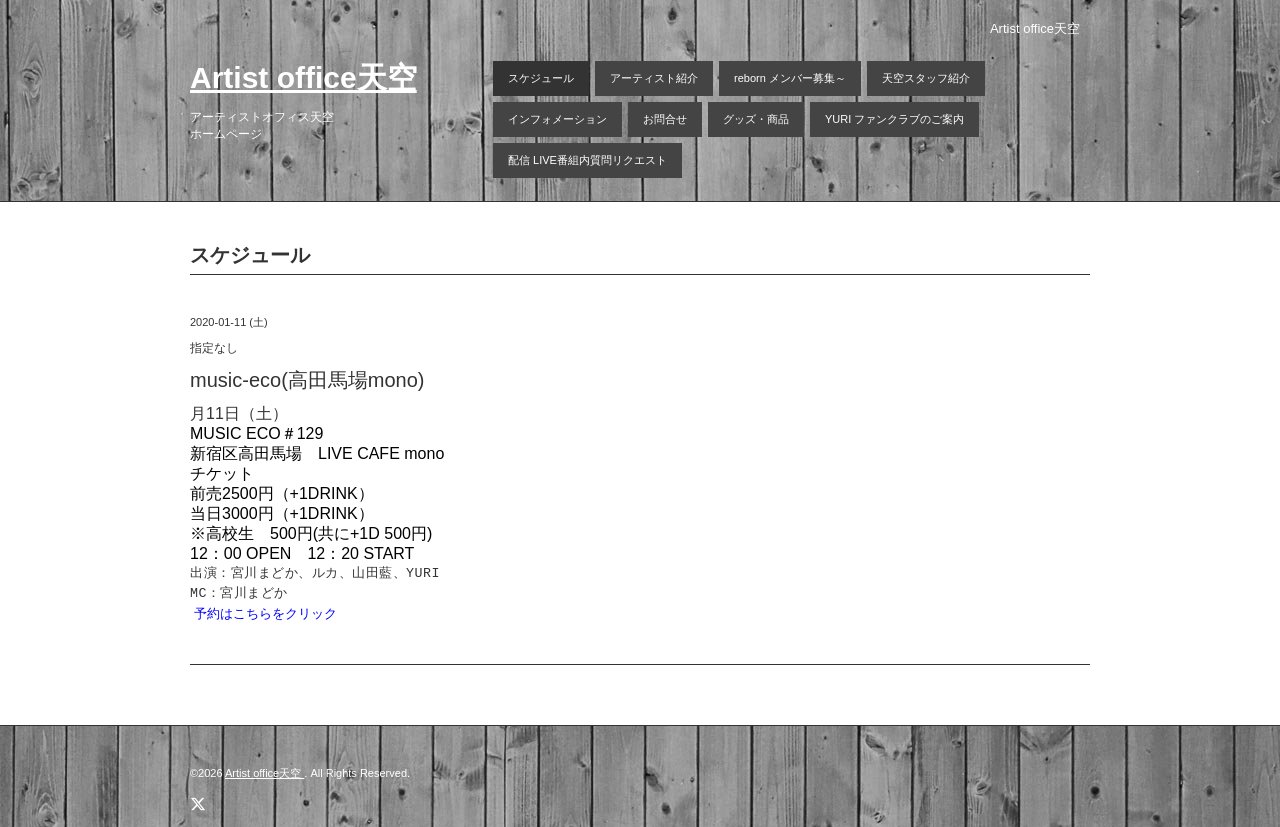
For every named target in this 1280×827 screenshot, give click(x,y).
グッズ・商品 (756, 119)
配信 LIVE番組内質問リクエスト (587, 160)
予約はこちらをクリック (265, 613)
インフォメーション (557, 119)
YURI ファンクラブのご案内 (894, 119)
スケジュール (541, 78)
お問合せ (665, 119)
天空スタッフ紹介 (926, 78)
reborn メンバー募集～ (790, 78)
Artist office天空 (303, 77)
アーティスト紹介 (654, 78)
